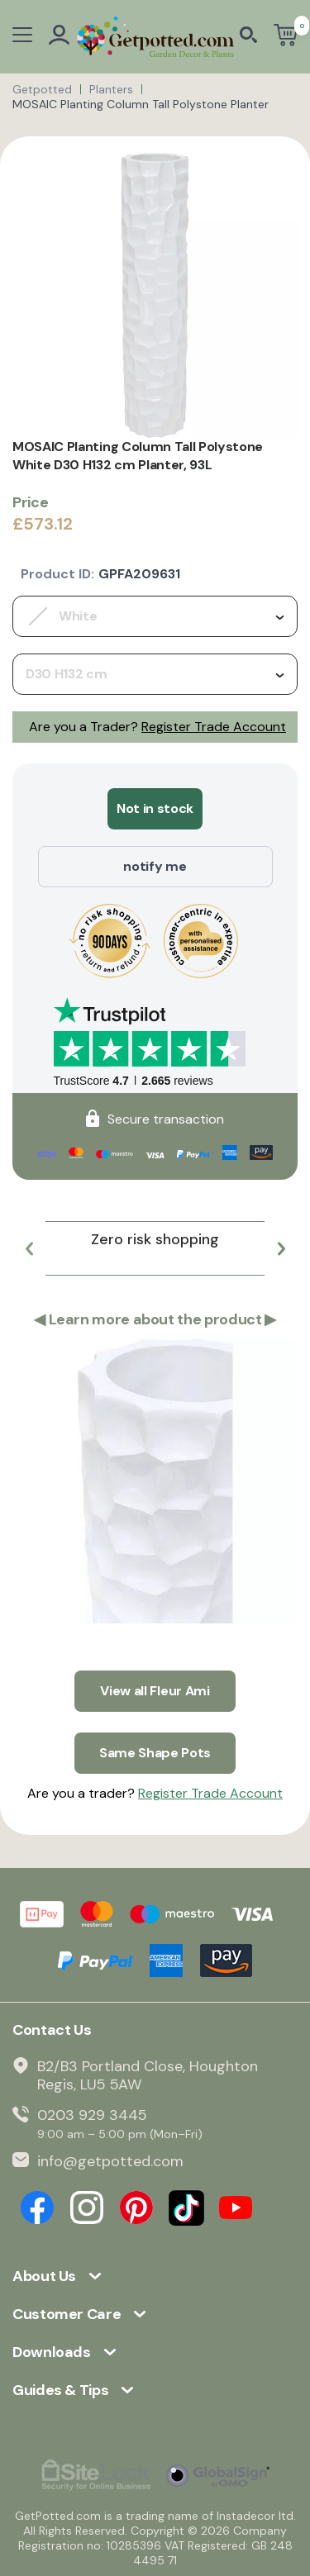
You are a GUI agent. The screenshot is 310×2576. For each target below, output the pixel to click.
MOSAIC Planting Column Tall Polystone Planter (140, 104)
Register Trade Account (213, 726)
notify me (154, 866)
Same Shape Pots (155, 1752)
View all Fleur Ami (154, 1690)
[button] (28, 1248)
